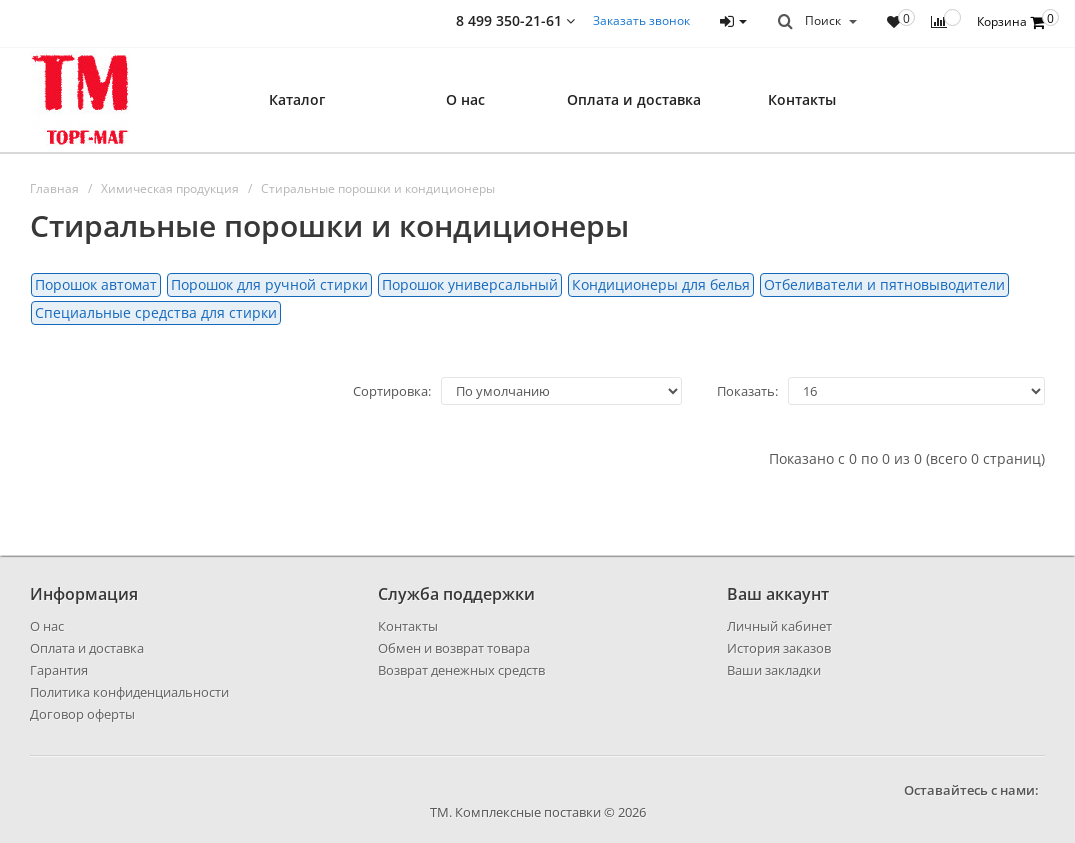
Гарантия (59, 670)
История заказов (779, 648)
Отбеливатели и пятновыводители (884, 284)
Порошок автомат (96, 284)
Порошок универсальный (470, 284)
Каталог (297, 99)
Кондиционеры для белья (661, 284)
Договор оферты (82, 714)
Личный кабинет (779, 626)
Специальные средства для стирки (156, 312)
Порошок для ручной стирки (269, 284)
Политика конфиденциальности (129, 692)
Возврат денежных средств (461, 670)
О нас (465, 99)
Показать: (747, 391)
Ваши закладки (774, 670)
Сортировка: (392, 391)
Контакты (802, 99)
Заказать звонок (641, 20)
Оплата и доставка (634, 99)
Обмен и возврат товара (454, 648)
